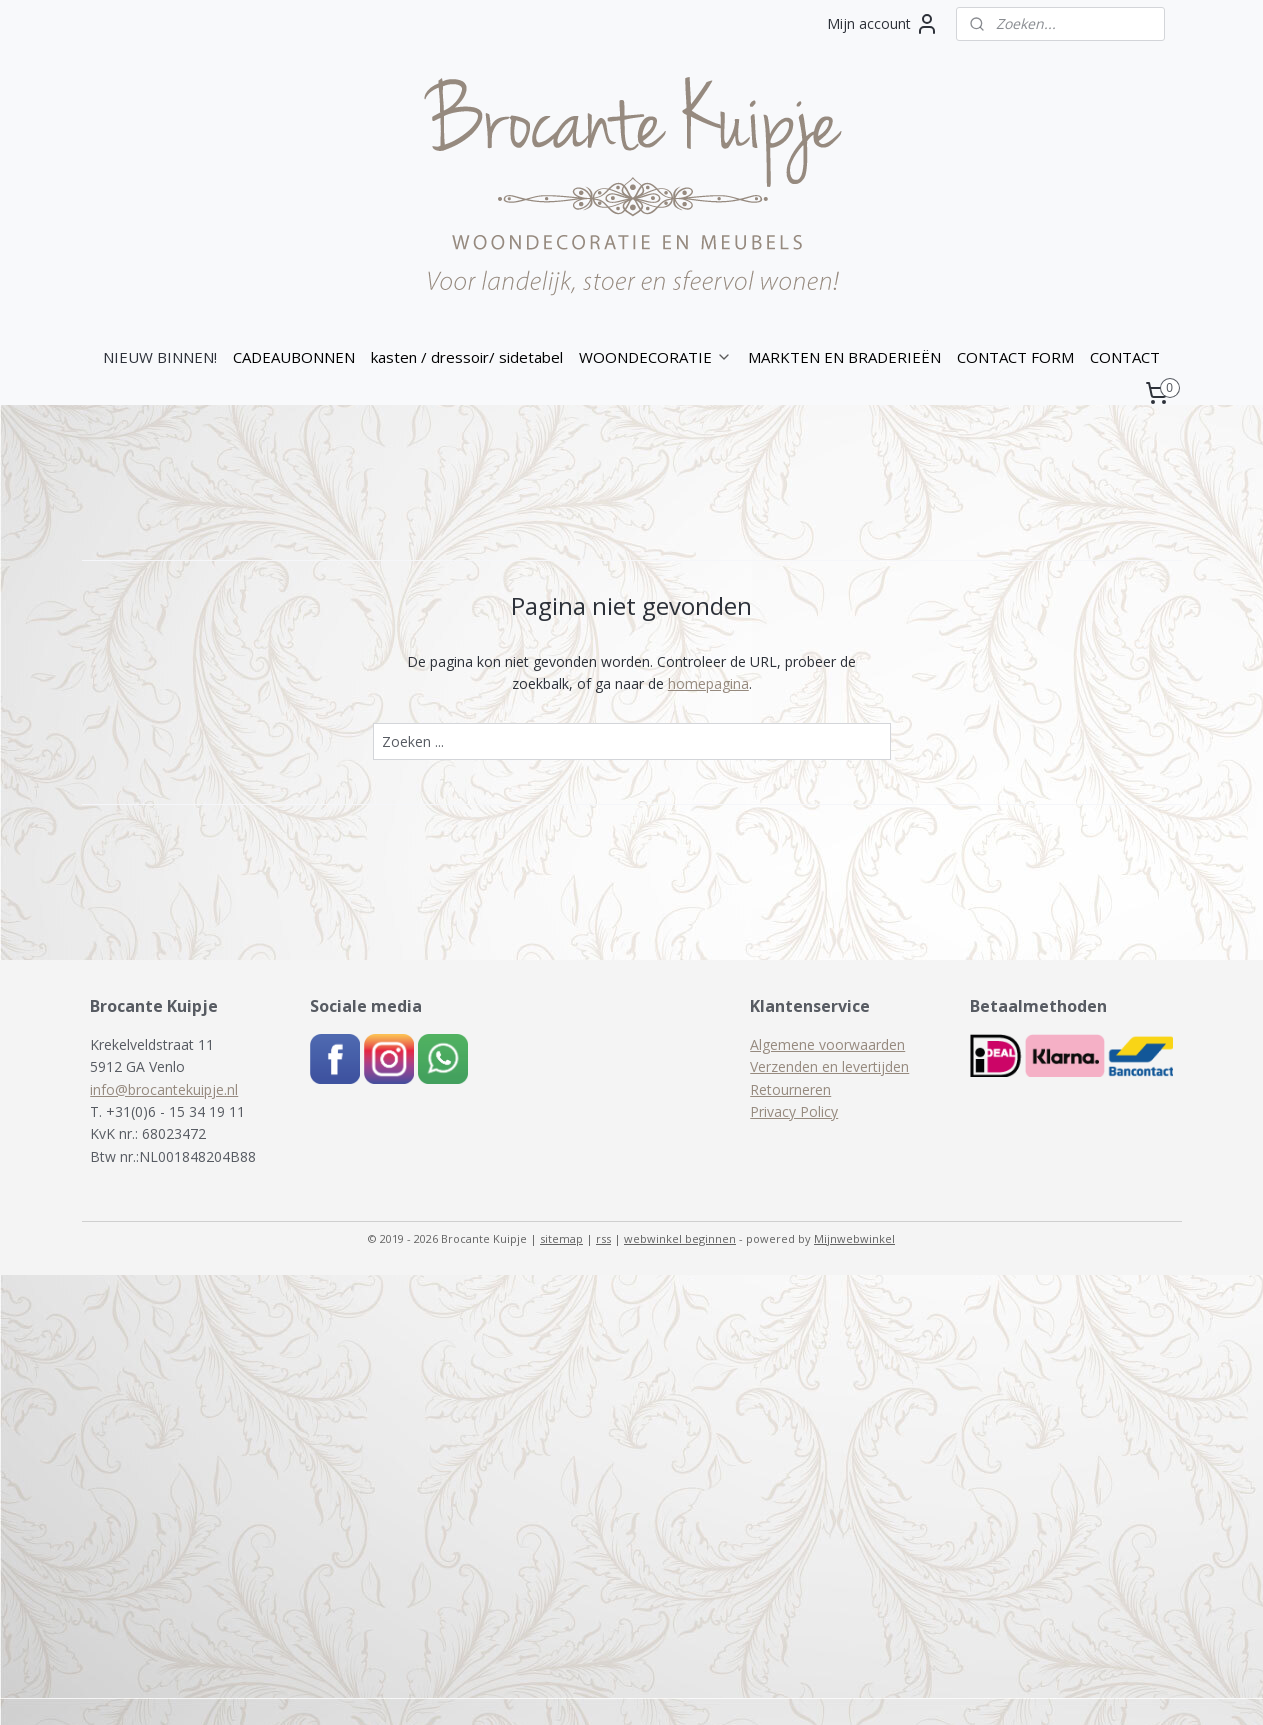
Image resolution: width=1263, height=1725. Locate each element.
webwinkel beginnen (680, 1238)
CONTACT (1125, 357)
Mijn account (883, 24)
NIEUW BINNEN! (160, 357)
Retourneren (790, 1089)
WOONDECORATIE (655, 357)
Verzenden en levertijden (829, 1066)
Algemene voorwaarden (827, 1044)
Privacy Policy (794, 1111)
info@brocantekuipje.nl (164, 1089)
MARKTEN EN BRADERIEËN (844, 357)
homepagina (707, 683)
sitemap (561, 1238)
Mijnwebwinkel (854, 1238)
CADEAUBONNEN (294, 357)
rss (603, 1238)
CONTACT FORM (1015, 357)
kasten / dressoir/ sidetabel (467, 357)
